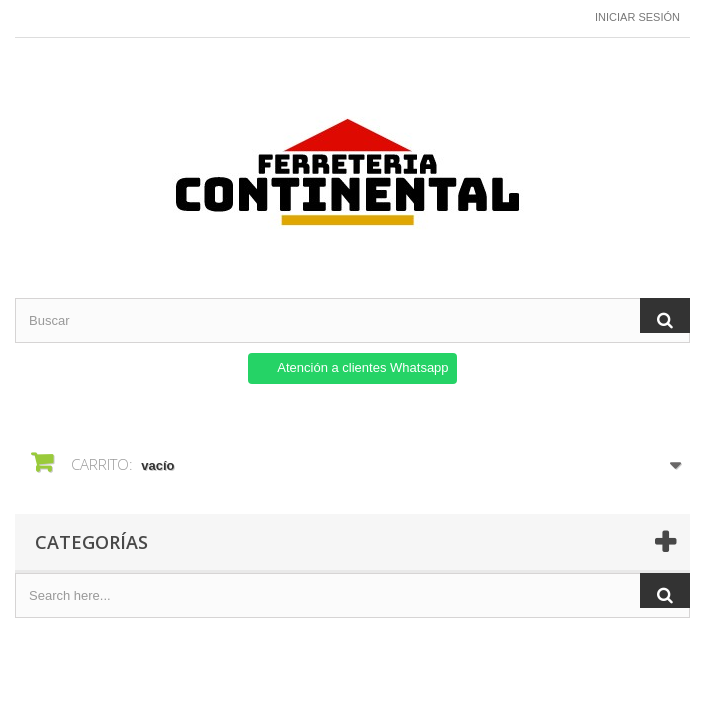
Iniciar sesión (637, 17)
